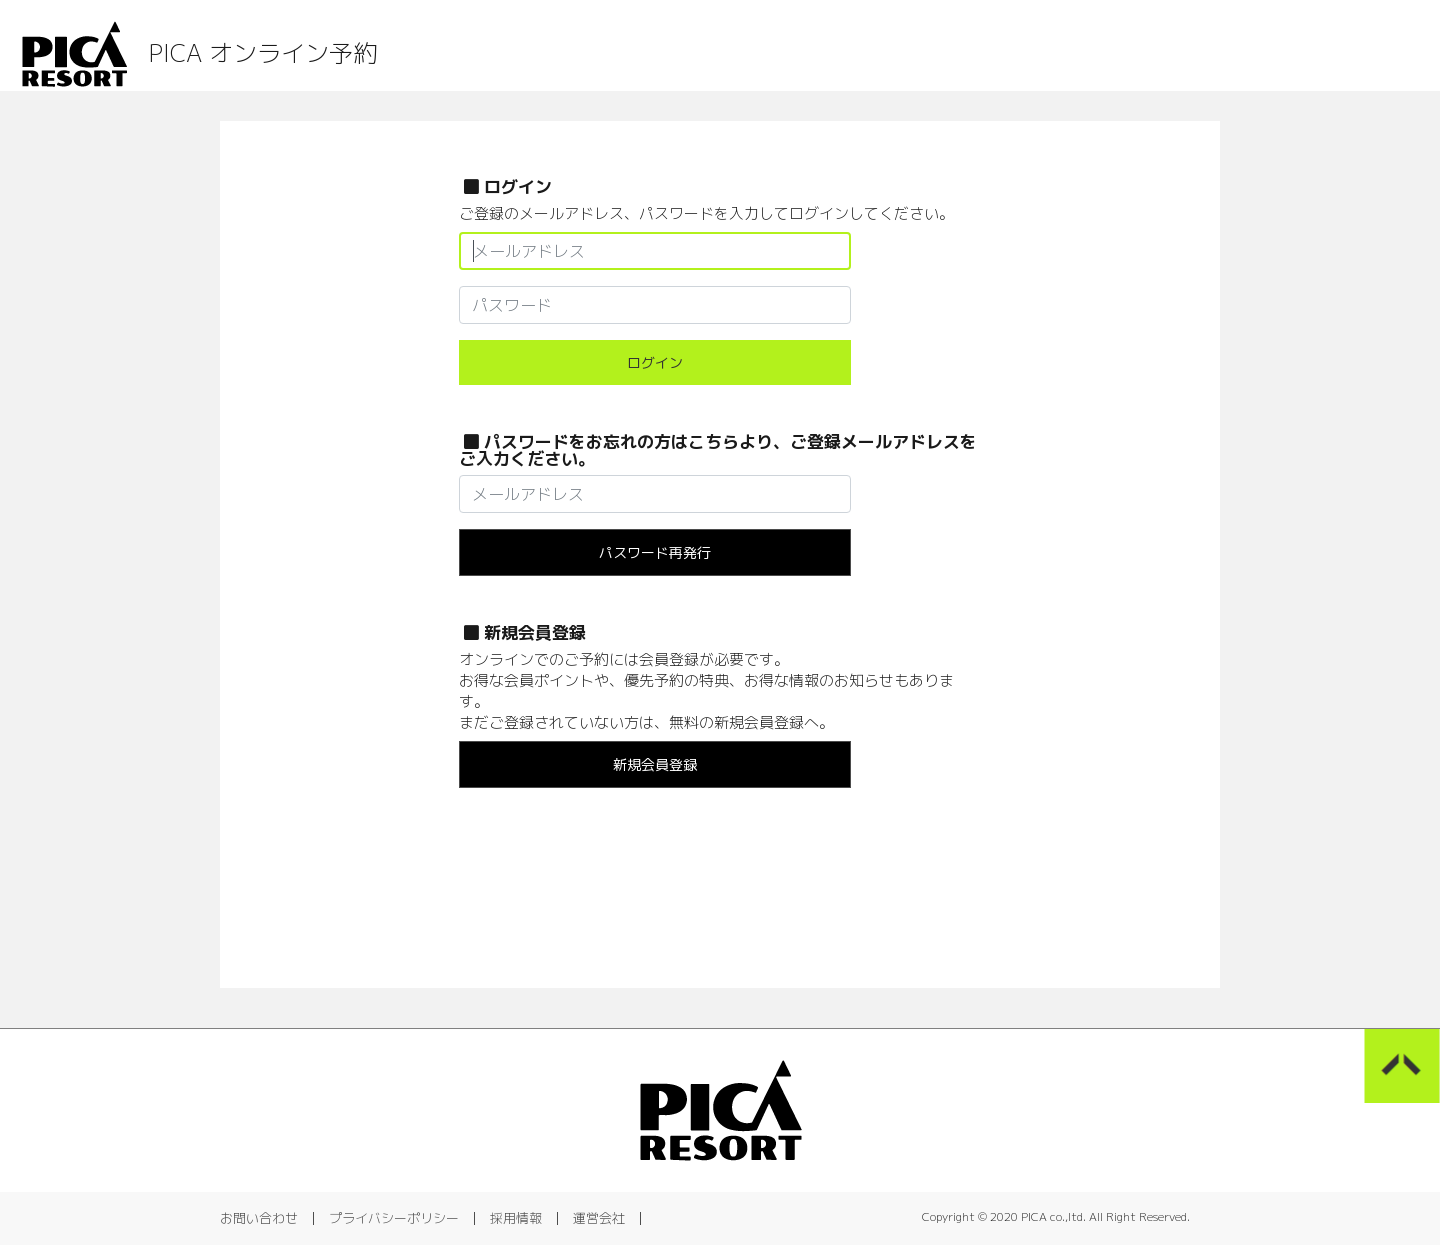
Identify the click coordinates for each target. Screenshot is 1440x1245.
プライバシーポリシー (394, 1218)
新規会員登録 (655, 764)
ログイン (655, 362)
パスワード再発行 (655, 552)
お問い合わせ (259, 1218)
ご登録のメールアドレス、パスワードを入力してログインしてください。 (706, 213)
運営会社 (599, 1218)
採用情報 (516, 1218)
